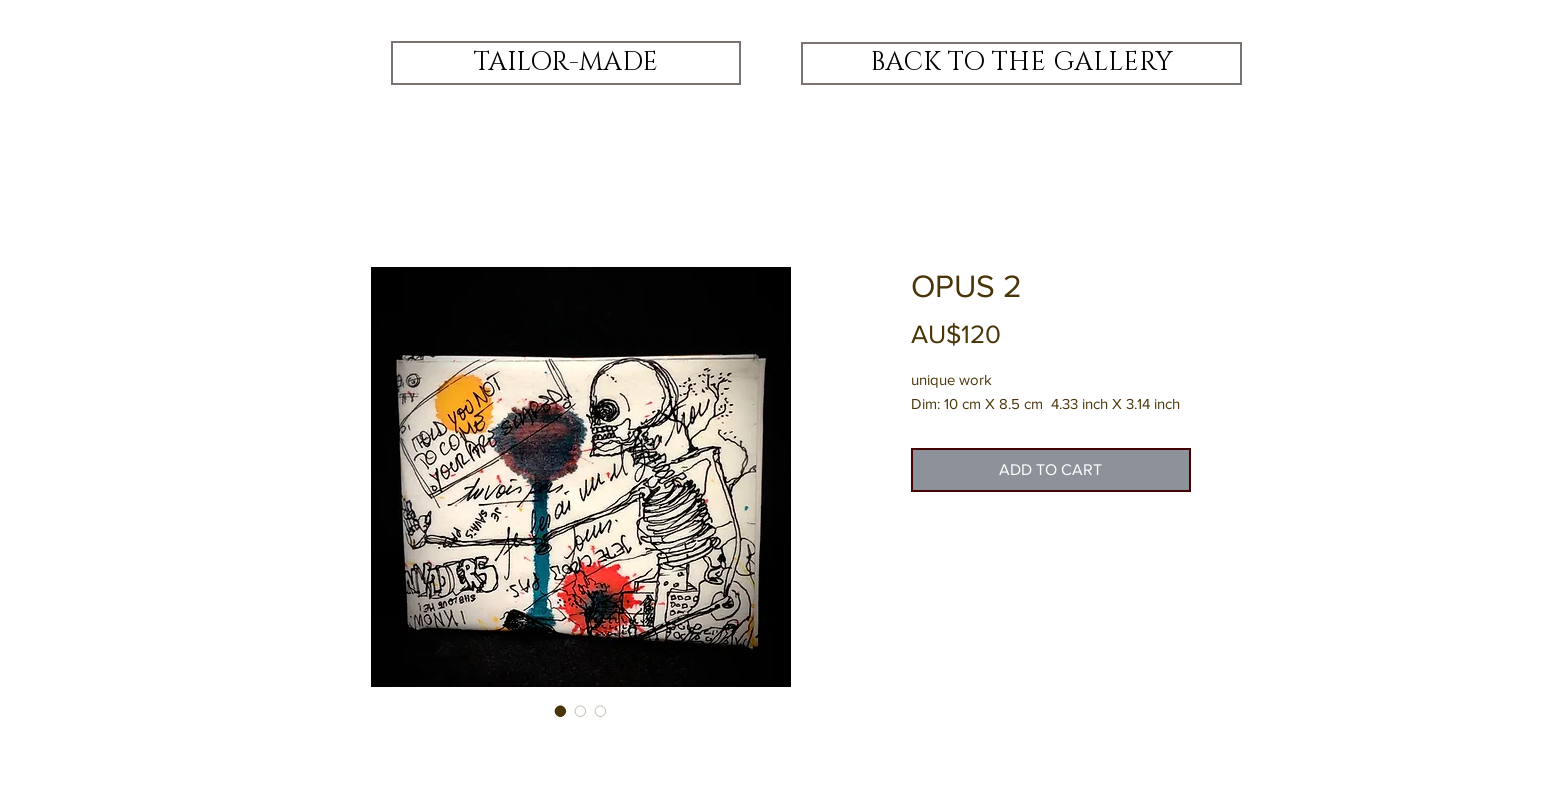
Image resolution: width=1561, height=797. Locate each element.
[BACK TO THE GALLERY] (1021, 63)
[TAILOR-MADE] (566, 63)
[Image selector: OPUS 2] (561, 711)
